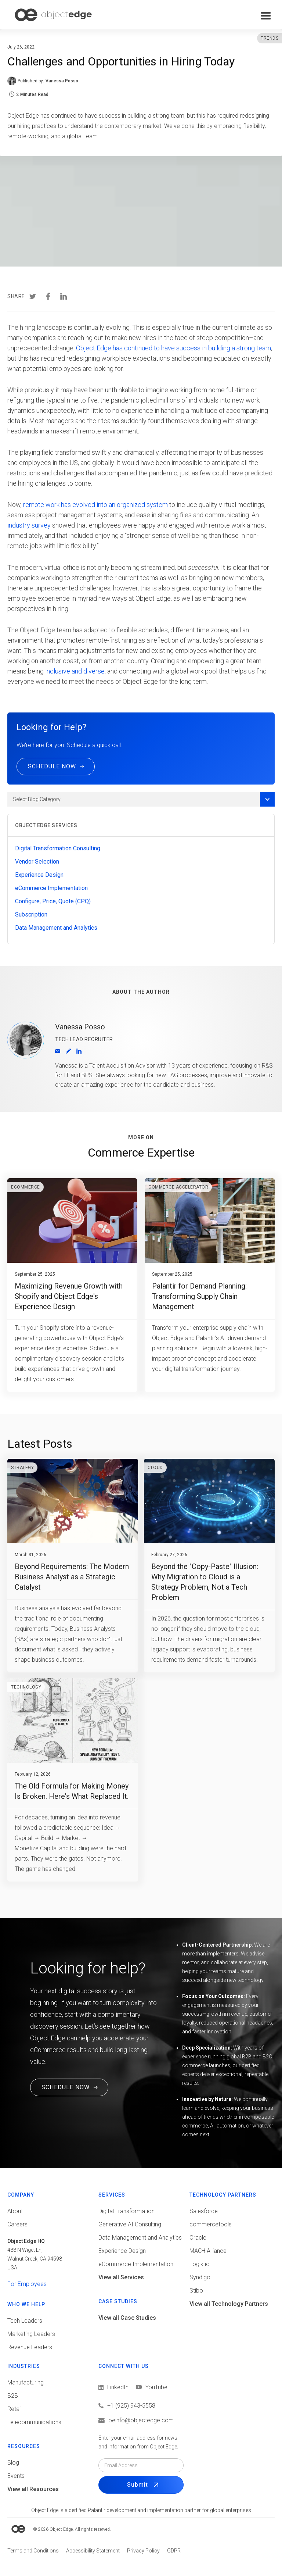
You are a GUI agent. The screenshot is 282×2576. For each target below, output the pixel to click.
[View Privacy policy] (143, 2550)
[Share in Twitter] (32, 298)
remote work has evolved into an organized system (95, 504)
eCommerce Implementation (51, 888)
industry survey (29, 525)
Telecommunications (34, 2422)
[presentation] (32, 297)
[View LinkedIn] (113, 2387)
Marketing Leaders (31, 2333)
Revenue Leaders (29, 2347)
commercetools (210, 2224)
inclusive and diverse (75, 671)
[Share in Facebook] (48, 298)
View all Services (121, 2277)
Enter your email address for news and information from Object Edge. (138, 2442)
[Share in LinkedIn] (63, 298)
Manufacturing (25, 2382)
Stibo (196, 2290)
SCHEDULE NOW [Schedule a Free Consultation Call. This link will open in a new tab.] (65, 2087)
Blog (13, 2462)
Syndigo (199, 2277)
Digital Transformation (126, 2211)
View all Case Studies (127, 2317)
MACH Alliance (208, 2250)
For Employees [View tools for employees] (27, 2283)
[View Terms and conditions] (33, 2550)
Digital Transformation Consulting (57, 848)
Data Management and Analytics (56, 927)
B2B (12, 2395)
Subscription (31, 914)
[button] (266, 16)
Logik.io (199, 2264)
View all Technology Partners (228, 2303)
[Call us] (141, 2405)
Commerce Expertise (141, 1153)
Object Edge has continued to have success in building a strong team (173, 348)
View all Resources (33, 2489)
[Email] (57, 1051)
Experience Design (39, 874)
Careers (17, 2224)
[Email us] (141, 2420)
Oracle (197, 2237)
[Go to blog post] (72, 1285)
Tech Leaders (24, 2320)
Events (16, 2475)
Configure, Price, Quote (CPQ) (53, 901)
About (15, 2211)
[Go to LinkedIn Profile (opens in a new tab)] (79, 1051)
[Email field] (141, 2465)
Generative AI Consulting (129, 2224)
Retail (14, 2408)
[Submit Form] (141, 2485)
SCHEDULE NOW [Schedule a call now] (52, 766)
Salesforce (203, 2211)
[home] (53, 15)
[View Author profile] (68, 1051)
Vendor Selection (37, 861)
